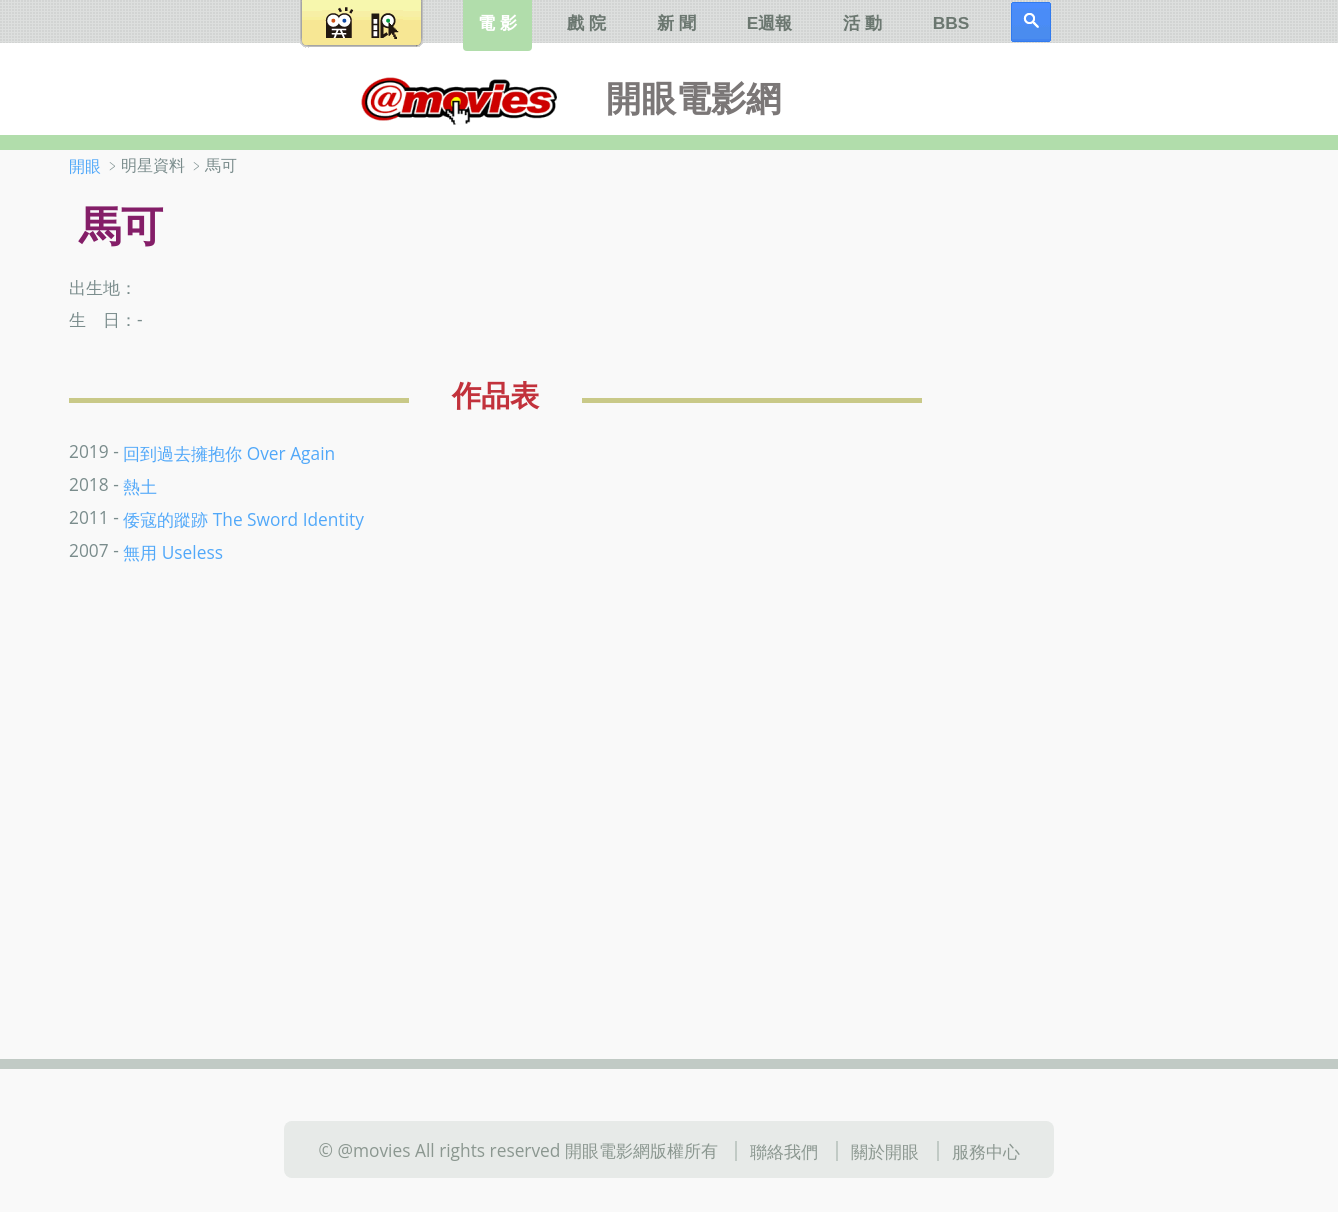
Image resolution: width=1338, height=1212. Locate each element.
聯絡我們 (784, 1151)
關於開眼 (885, 1151)
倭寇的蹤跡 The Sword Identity (243, 519)
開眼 (85, 166)
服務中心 (986, 1151)
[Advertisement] (1138, 469)
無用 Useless (173, 552)
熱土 (140, 486)
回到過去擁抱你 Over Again (229, 453)
